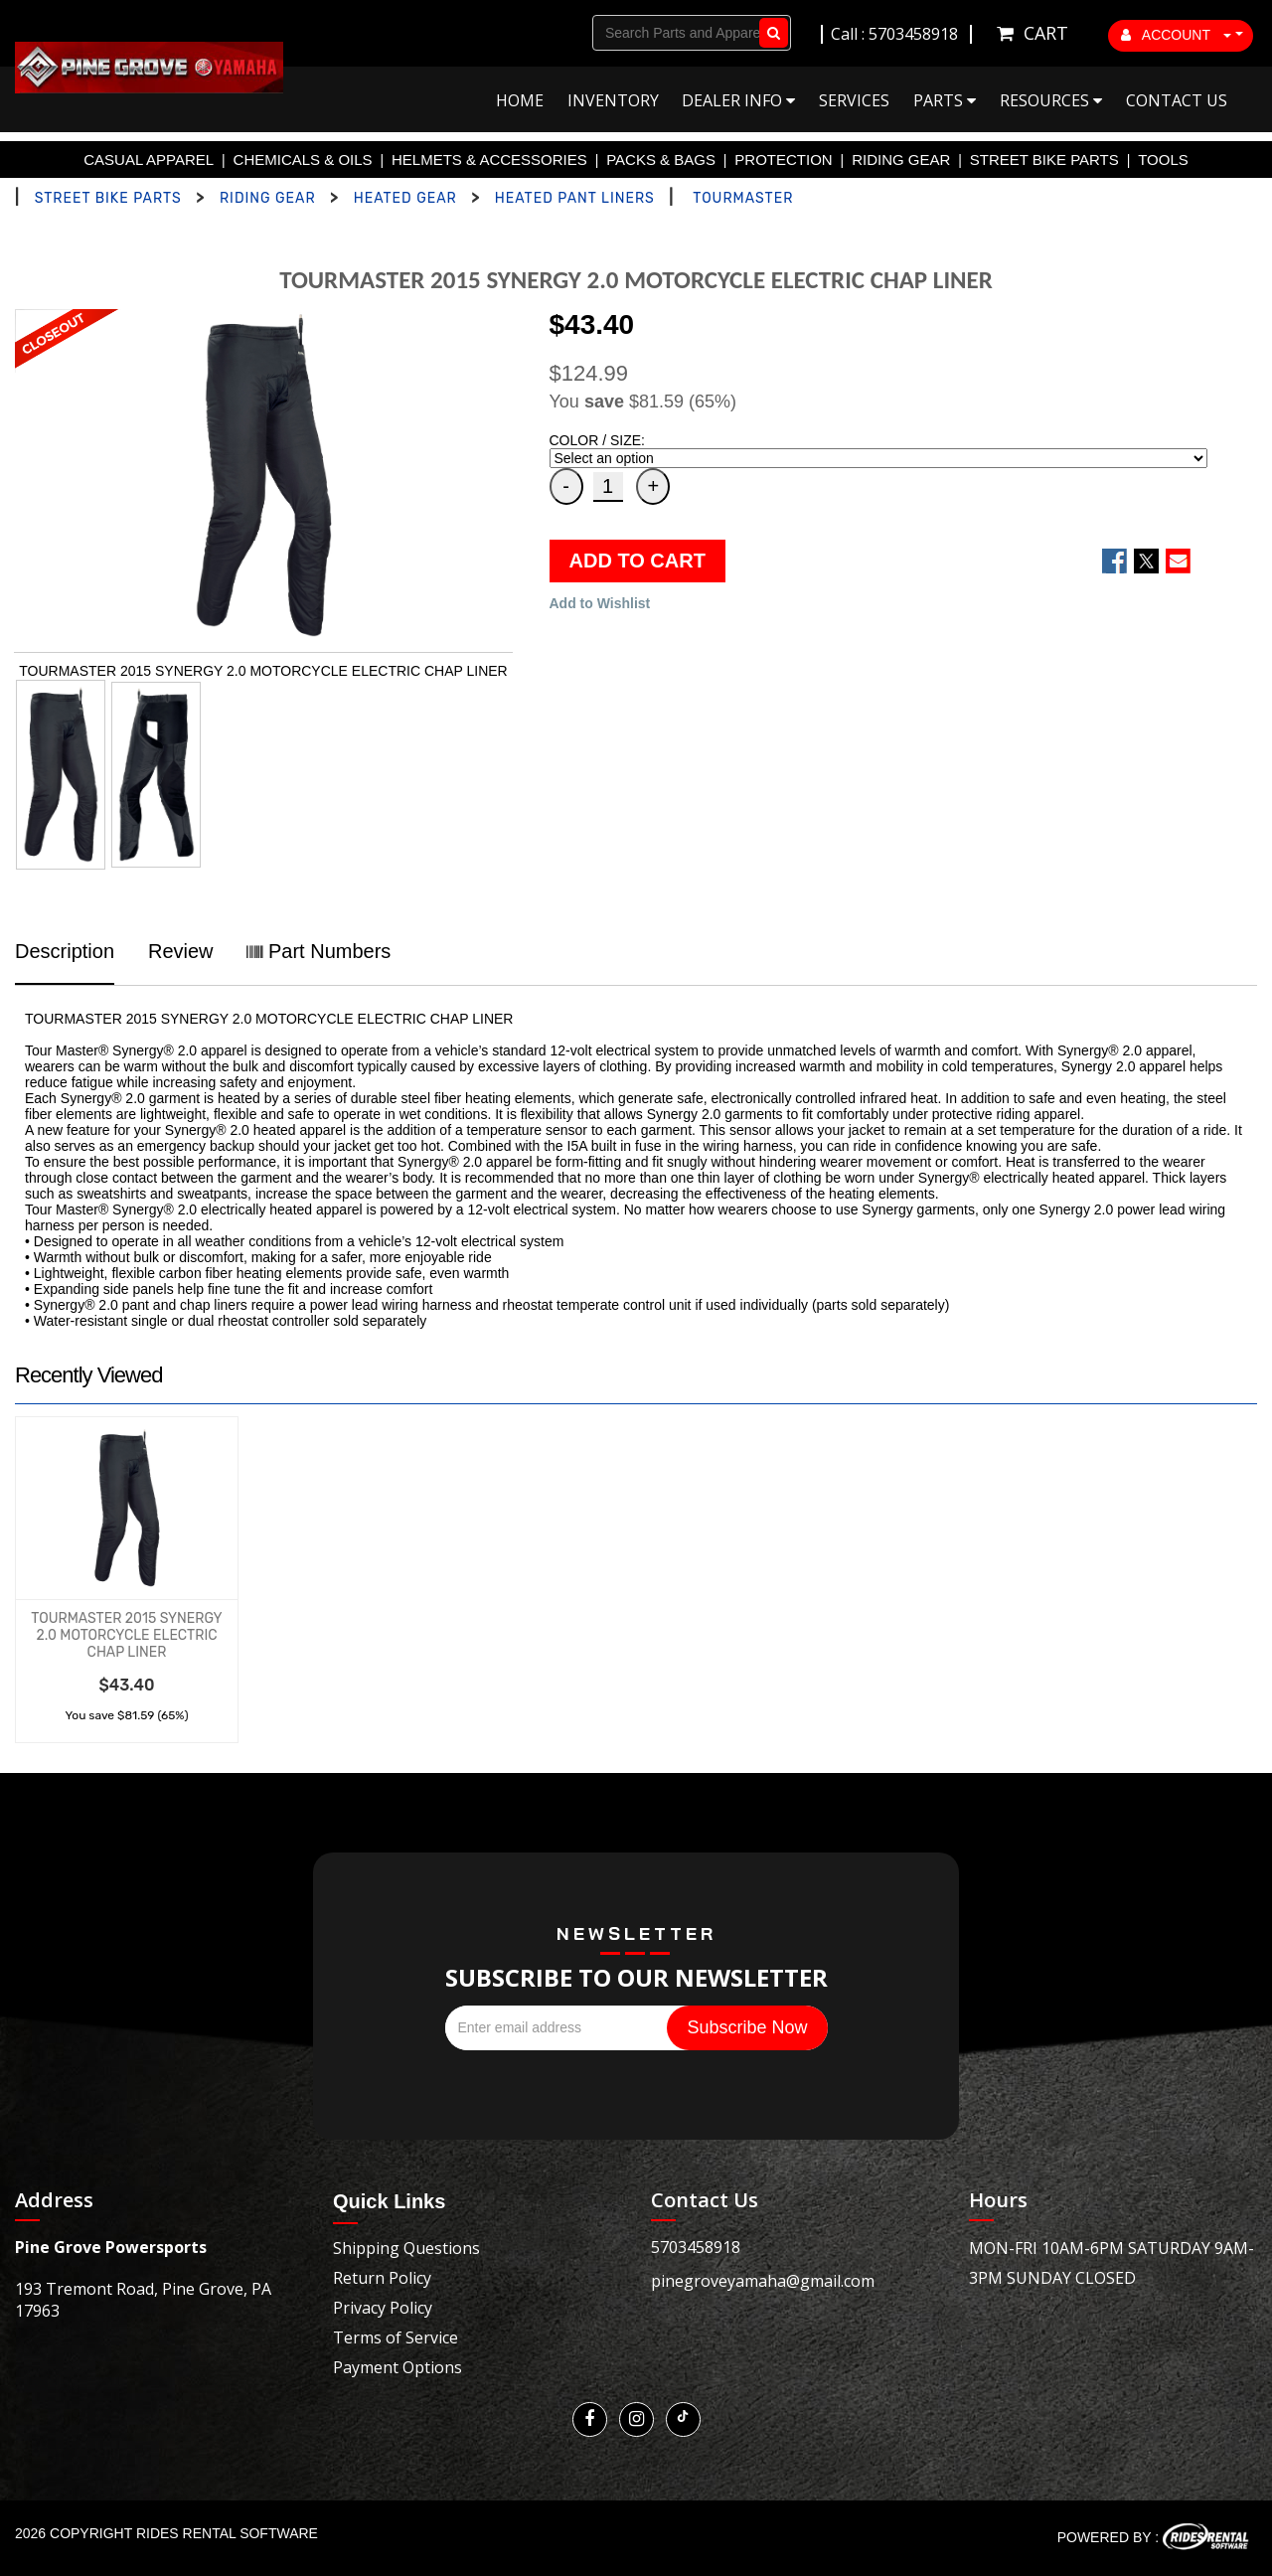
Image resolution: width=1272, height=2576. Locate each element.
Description (64, 951)
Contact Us (1176, 100)
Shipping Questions (406, 2248)
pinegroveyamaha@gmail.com (762, 2281)
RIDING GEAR (901, 159)
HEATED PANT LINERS (575, 198)
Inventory (613, 100)
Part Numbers (318, 951)
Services (854, 100)
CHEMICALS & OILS (303, 159)
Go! (769, 33)
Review (181, 951)
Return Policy (382, 2278)
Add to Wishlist (600, 603)
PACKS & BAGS (661, 159)
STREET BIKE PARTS (1044, 159)
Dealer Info (738, 100)
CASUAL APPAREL (148, 159)
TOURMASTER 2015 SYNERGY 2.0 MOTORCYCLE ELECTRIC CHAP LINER (126, 1635)
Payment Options (397, 2367)
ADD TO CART (637, 560)
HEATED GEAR (405, 198)
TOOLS (1163, 159)
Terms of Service (395, 2337)
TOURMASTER (743, 198)
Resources (1051, 100)
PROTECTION (783, 159)
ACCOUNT (1176, 35)
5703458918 (695, 2247)
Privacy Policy (382, 2308)
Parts (944, 100)
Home (520, 100)
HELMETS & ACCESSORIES (489, 159)
